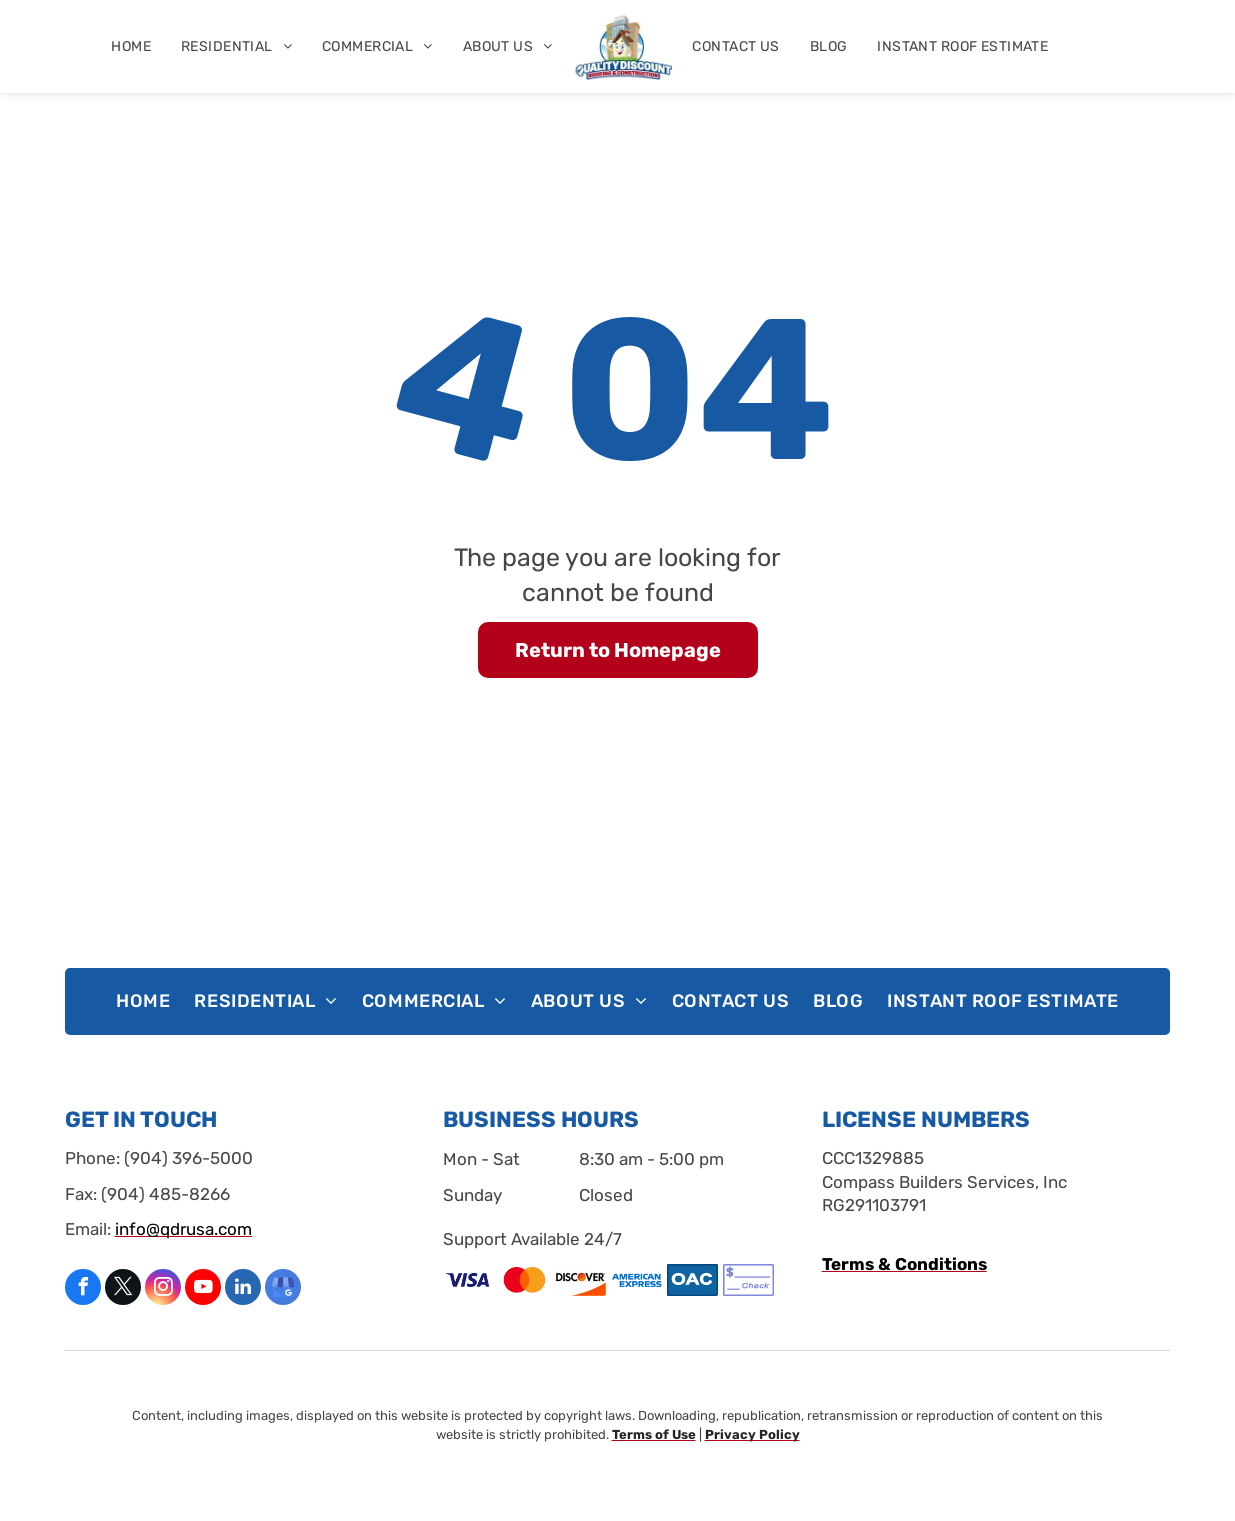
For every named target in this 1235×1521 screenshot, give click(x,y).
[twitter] (123, 1289)
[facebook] (83, 1289)
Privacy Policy (752, 1434)
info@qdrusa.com (183, 1229)
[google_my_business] (283, 1289)
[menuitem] (131, 46)
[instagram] (163, 1289)
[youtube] (203, 1289)
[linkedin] (243, 1289)
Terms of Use (654, 1434)
